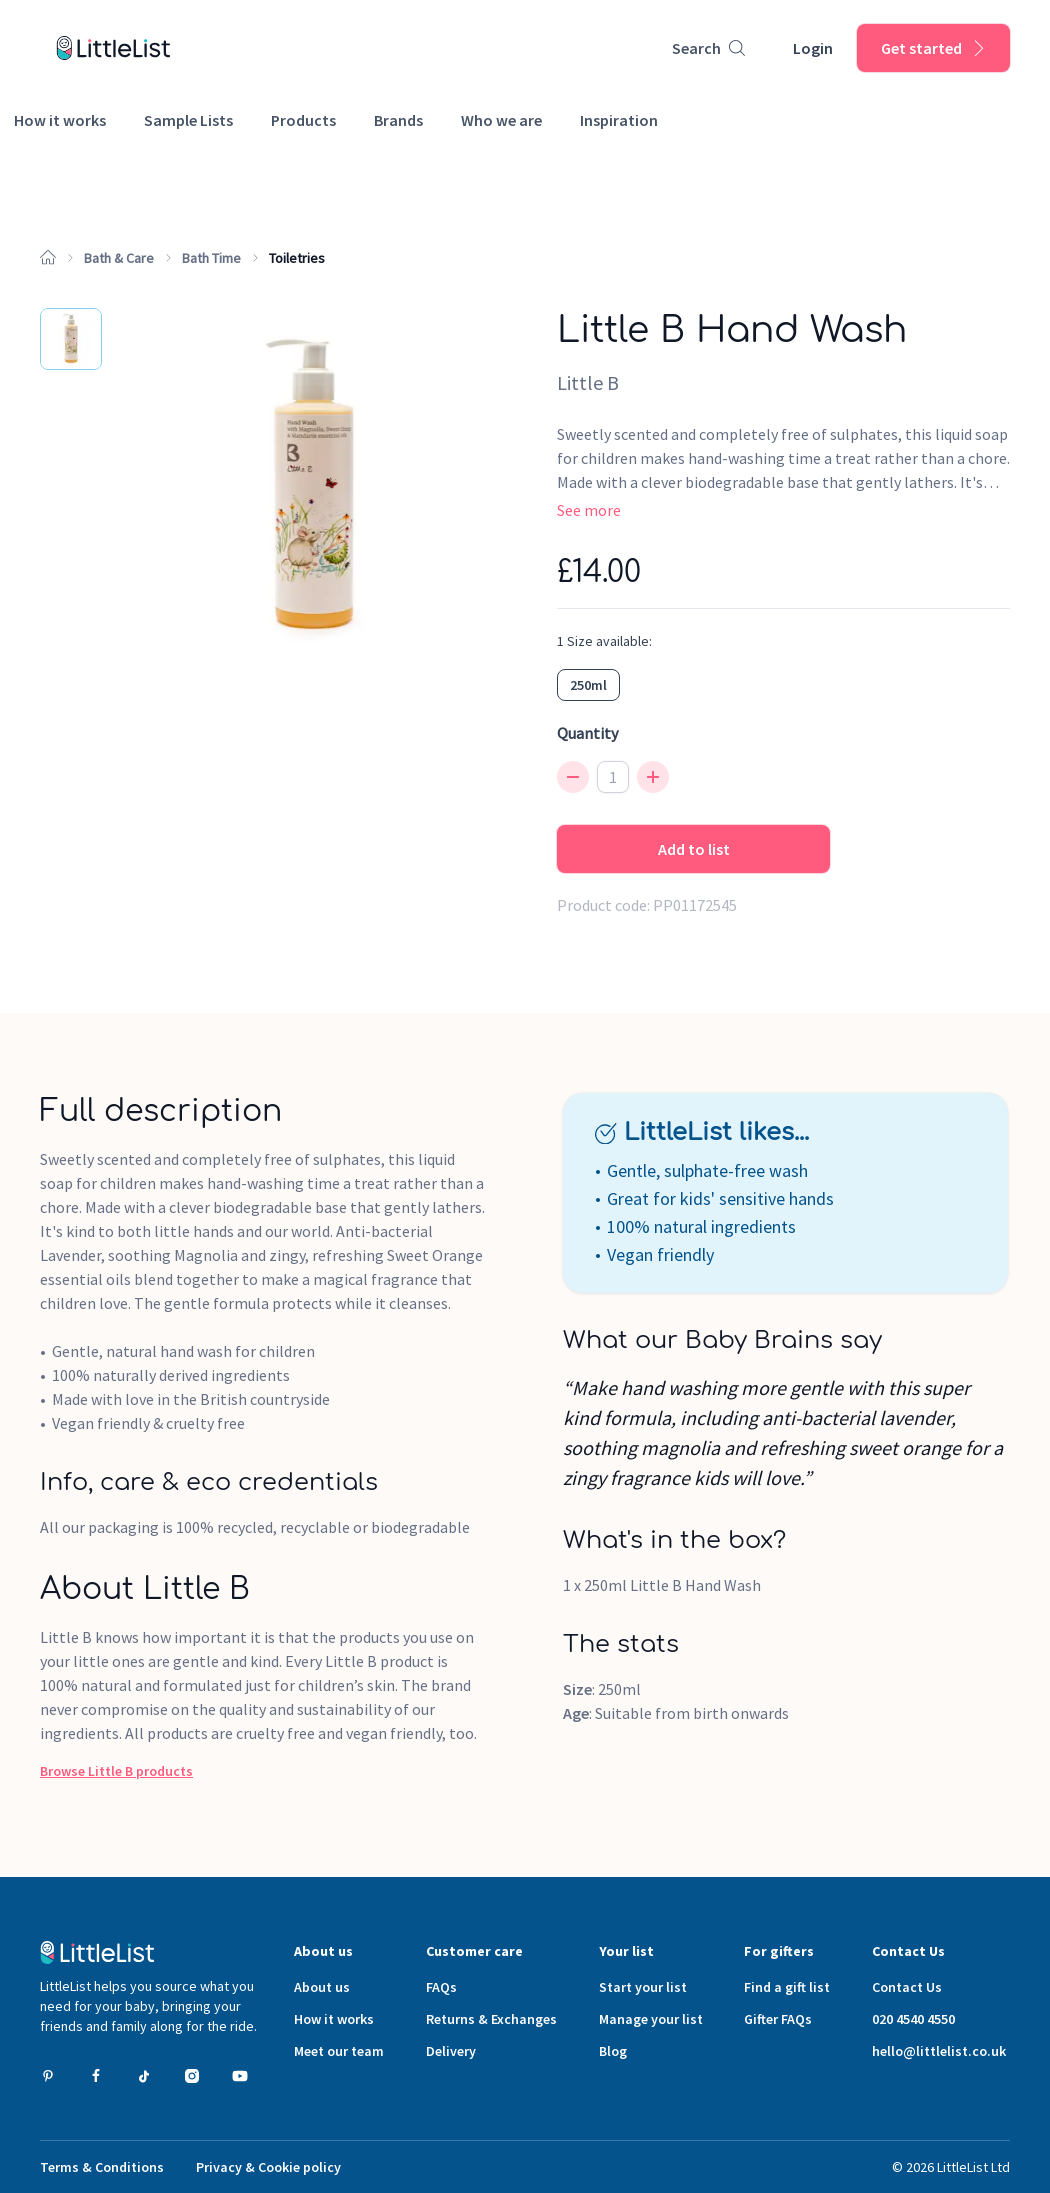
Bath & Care (119, 258)
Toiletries (297, 258)
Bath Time (211, 258)
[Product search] (708, 48)
